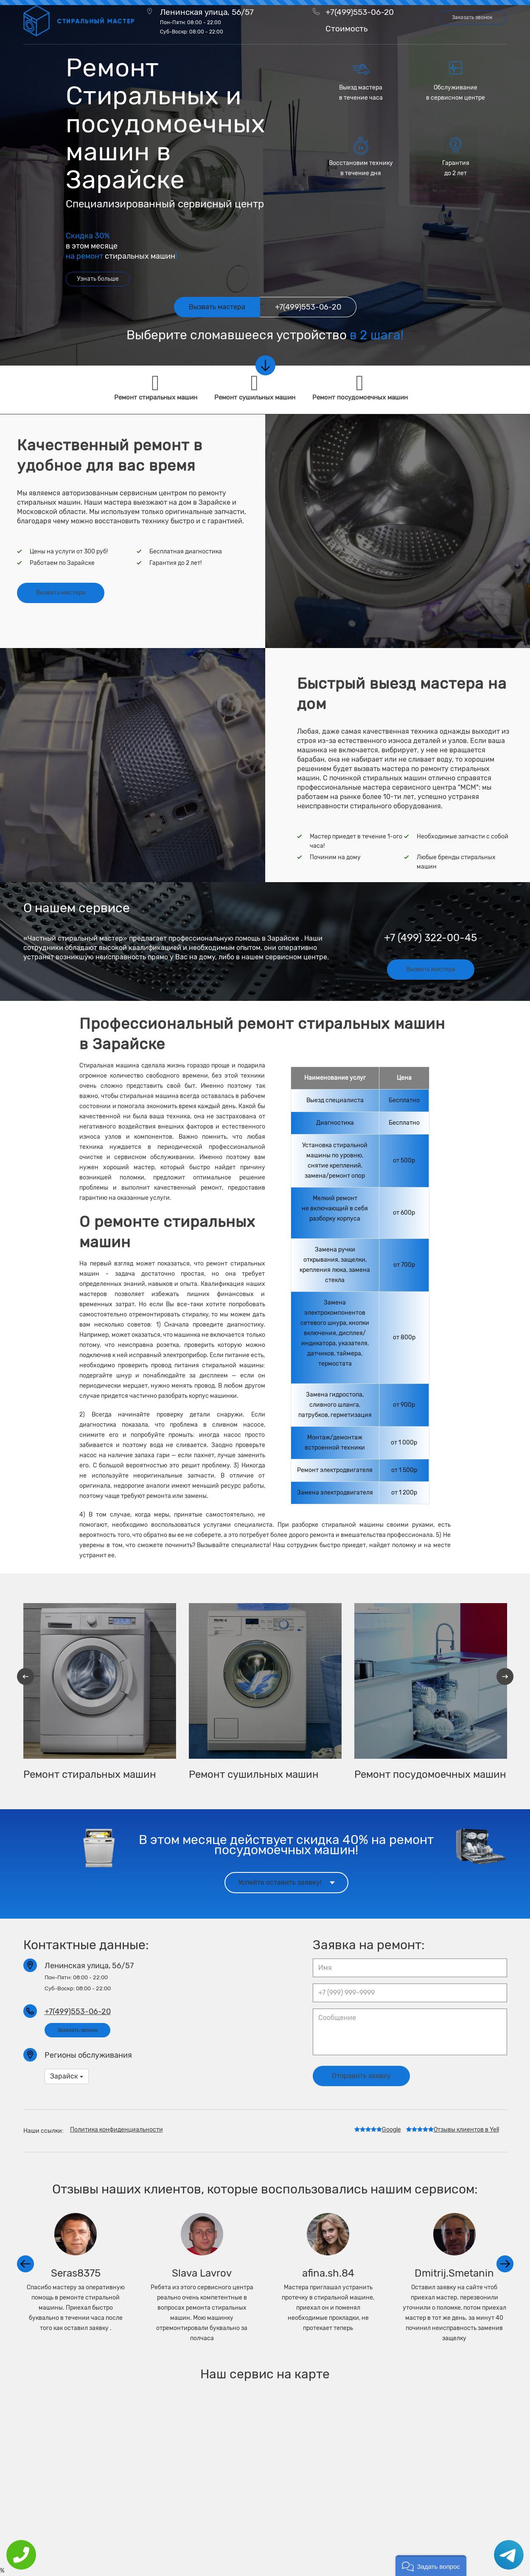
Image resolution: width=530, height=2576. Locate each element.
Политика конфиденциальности (116, 2129)
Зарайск (66, 2076)
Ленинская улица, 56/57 (207, 21)
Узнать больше (98, 278)
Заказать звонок (472, 17)
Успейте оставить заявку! (286, 1882)
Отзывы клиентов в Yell (452, 2129)
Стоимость (346, 29)
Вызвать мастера (60, 592)
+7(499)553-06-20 (359, 12)
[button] (430, 2565)
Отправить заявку (361, 2076)
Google (377, 2129)
